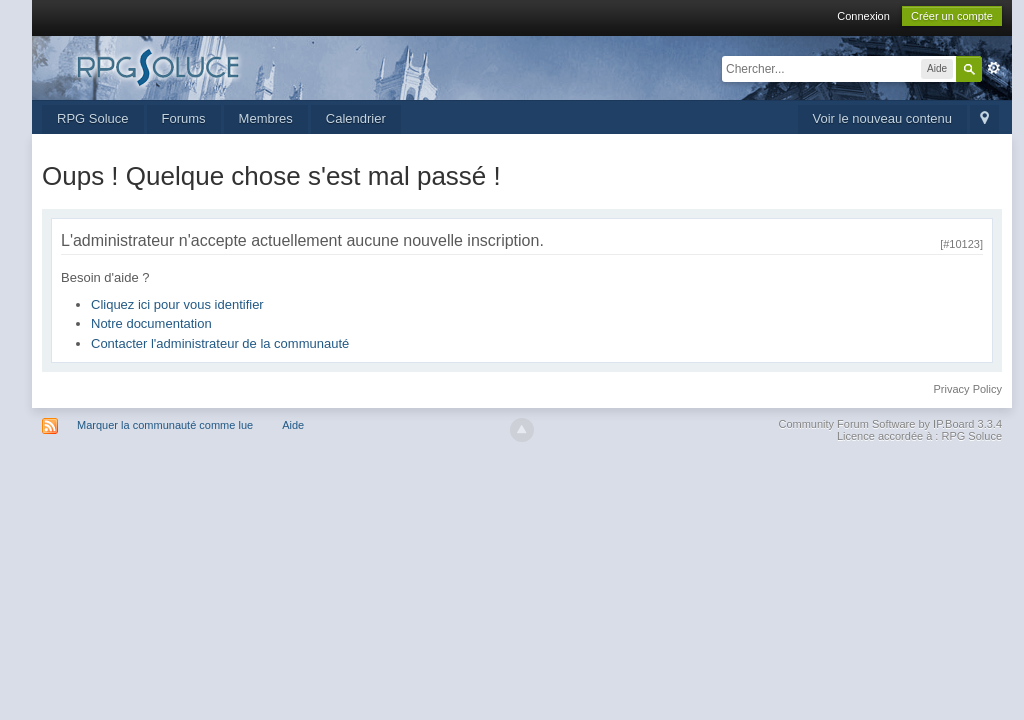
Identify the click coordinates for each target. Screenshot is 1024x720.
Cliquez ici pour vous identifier (177, 304)
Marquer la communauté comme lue (165, 425)
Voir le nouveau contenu (883, 118)
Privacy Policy (968, 389)
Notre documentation (151, 323)
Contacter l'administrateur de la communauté (220, 343)
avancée (994, 68)
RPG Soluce (93, 118)
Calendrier (356, 118)
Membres (266, 118)
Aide (293, 425)
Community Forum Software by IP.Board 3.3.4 (890, 424)
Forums (184, 118)
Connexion (863, 16)
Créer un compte (952, 16)
